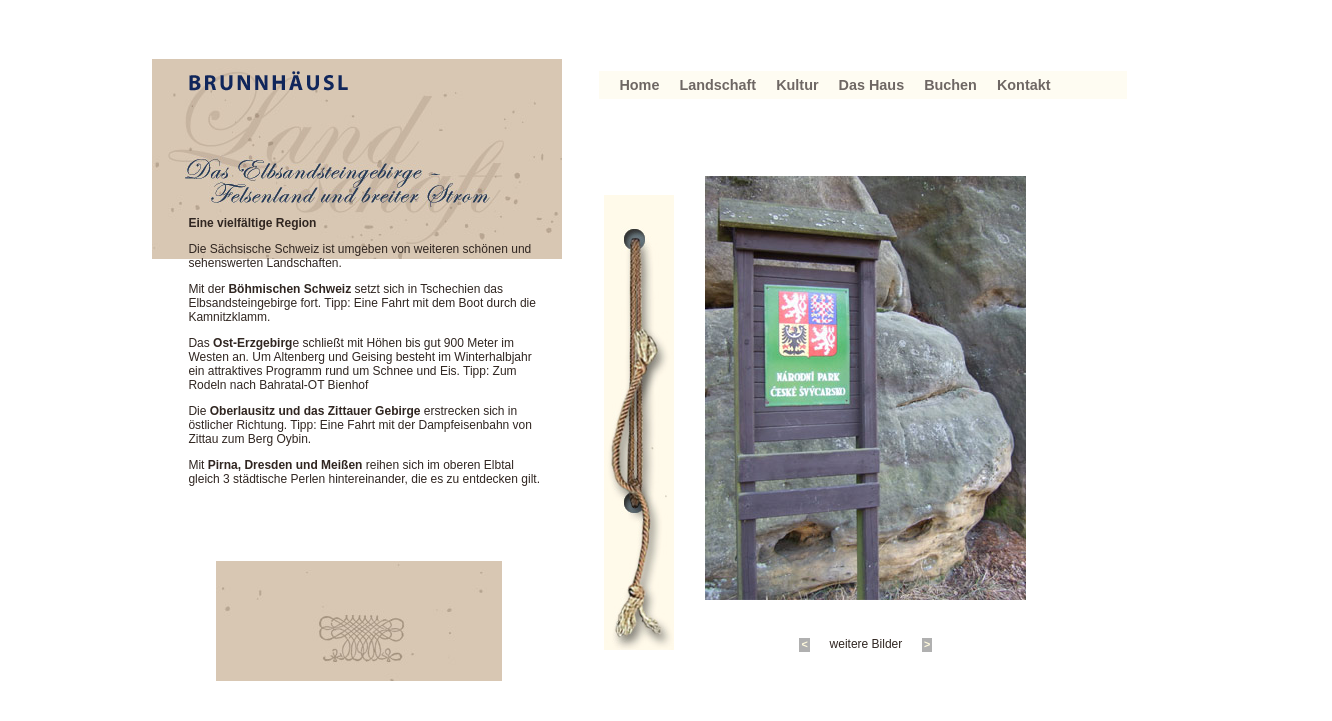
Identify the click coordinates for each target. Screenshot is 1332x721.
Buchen (950, 85)
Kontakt (1024, 85)
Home (639, 85)
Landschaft (717, 85)
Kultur (797, 85)
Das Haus (872, 85)
